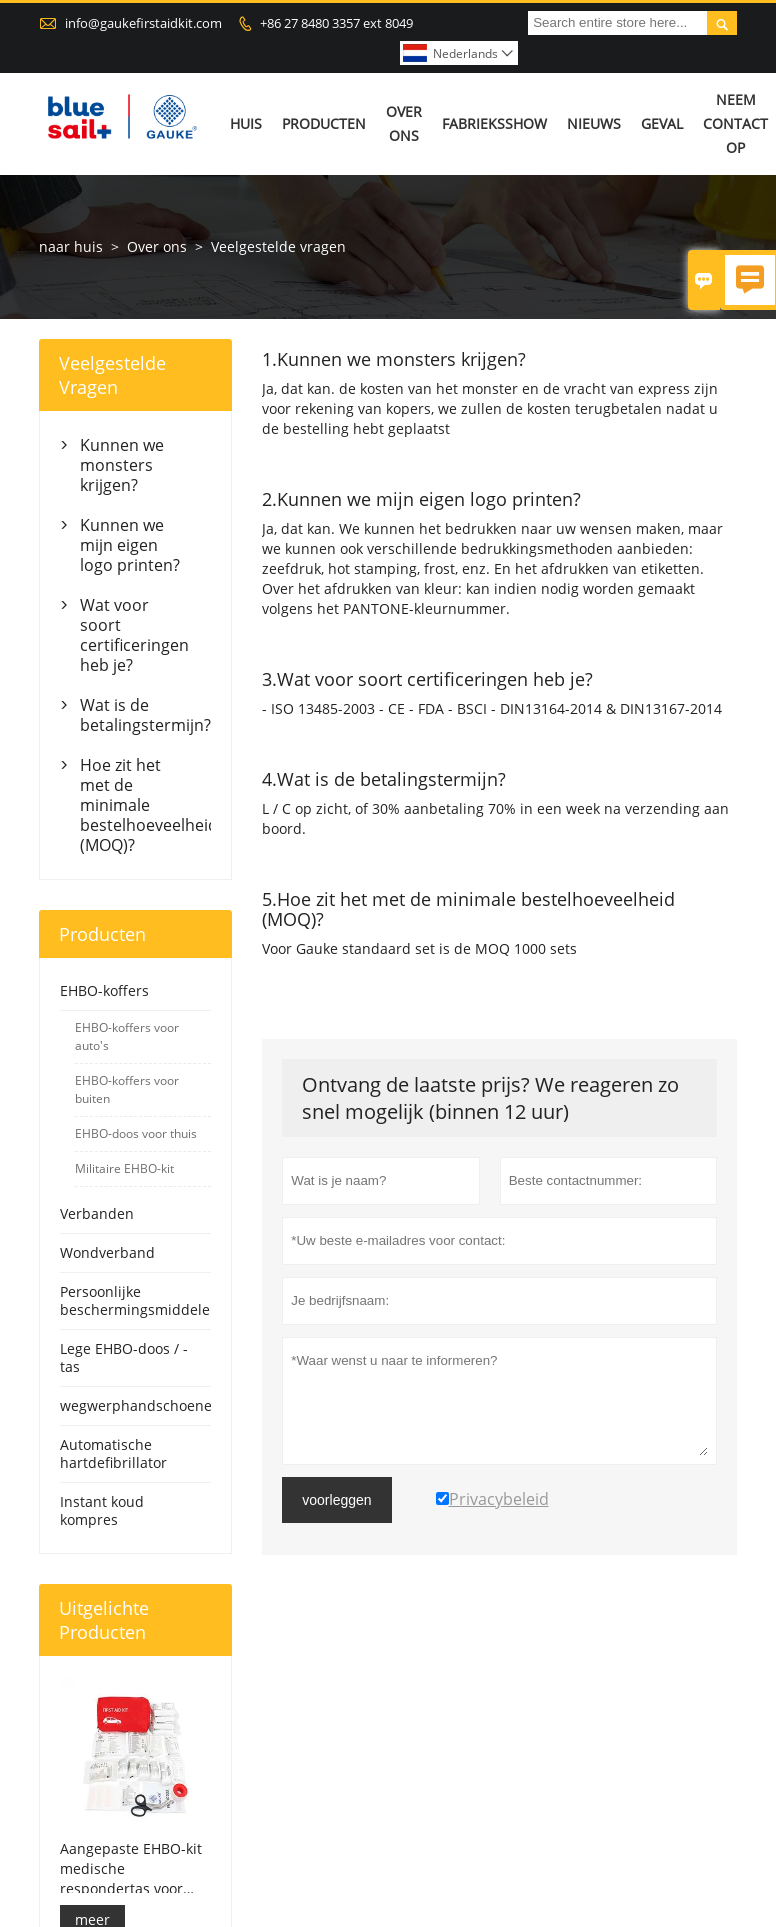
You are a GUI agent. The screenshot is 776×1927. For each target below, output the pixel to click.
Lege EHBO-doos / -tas (124, 1357)
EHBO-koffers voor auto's (127, 1036)
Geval (662, 123)
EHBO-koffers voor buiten (127, 1089)
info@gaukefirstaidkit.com (143, 23)
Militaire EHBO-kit (124, 1168)
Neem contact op (735, 123)
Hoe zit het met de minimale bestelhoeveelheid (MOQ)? (135, 805)
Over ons (404, 123)
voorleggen (336, 1500)
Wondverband (107, 1252)
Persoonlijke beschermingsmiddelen (139, 1300)
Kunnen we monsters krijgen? (122, 465)
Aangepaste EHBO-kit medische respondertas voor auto (131, 1869)
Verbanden (97, 1213)
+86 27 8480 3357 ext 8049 (336, 23)
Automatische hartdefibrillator (113, 1453)
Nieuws (594, 123)
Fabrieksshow (494, 123)
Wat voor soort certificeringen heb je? (134, 635)
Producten (324, 123)
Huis (246, 123)
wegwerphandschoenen (140, 1405)
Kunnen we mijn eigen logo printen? (130, 545)
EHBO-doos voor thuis (136, 1133)
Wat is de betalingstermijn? (135, 715)
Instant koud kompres (102, 1510)
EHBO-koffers (104, 990)
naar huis (71, 246)
